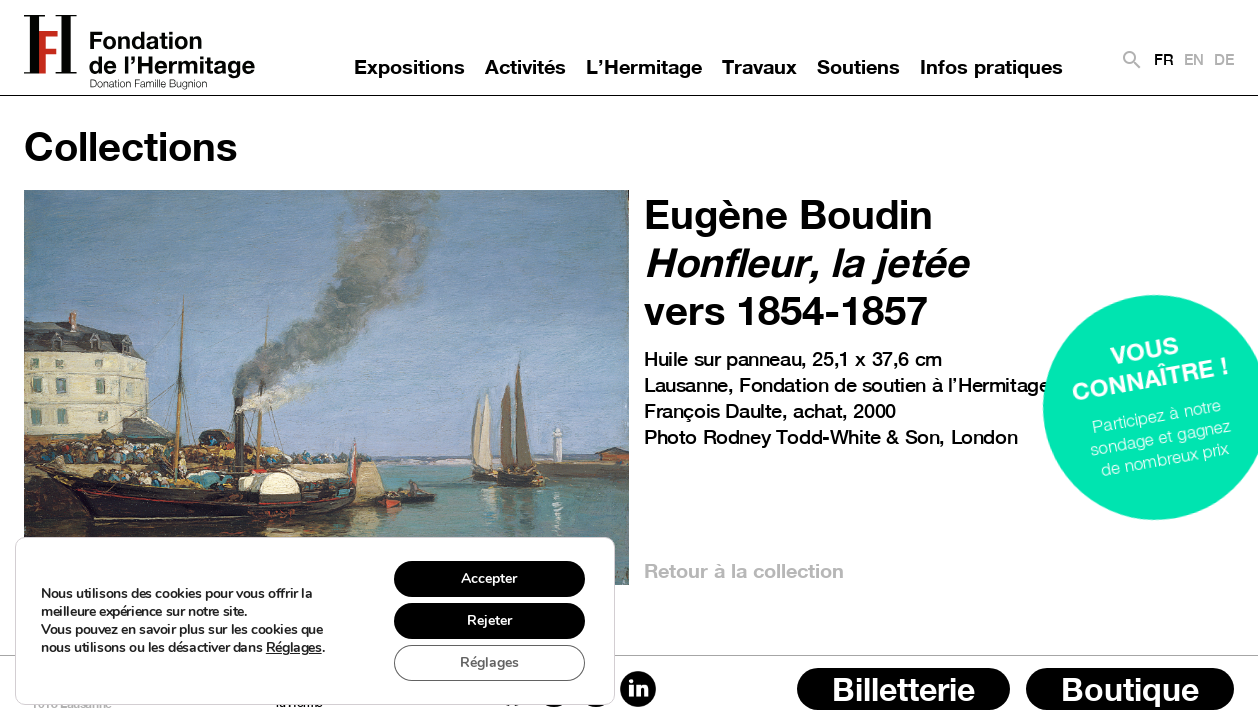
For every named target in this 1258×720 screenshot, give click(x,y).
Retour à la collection (744, 570)
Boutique (1130, 689)
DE (1224, 59)
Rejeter (489, 620)
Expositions (409, 66)
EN (1194, 59)
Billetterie (903, 689)
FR (1164, 59)
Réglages (294, 648)
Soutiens (858, 66)
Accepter (489, 578)
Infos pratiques (991, 66)
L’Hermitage (644, 66)
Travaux (759, 66)
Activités (525, 66)
